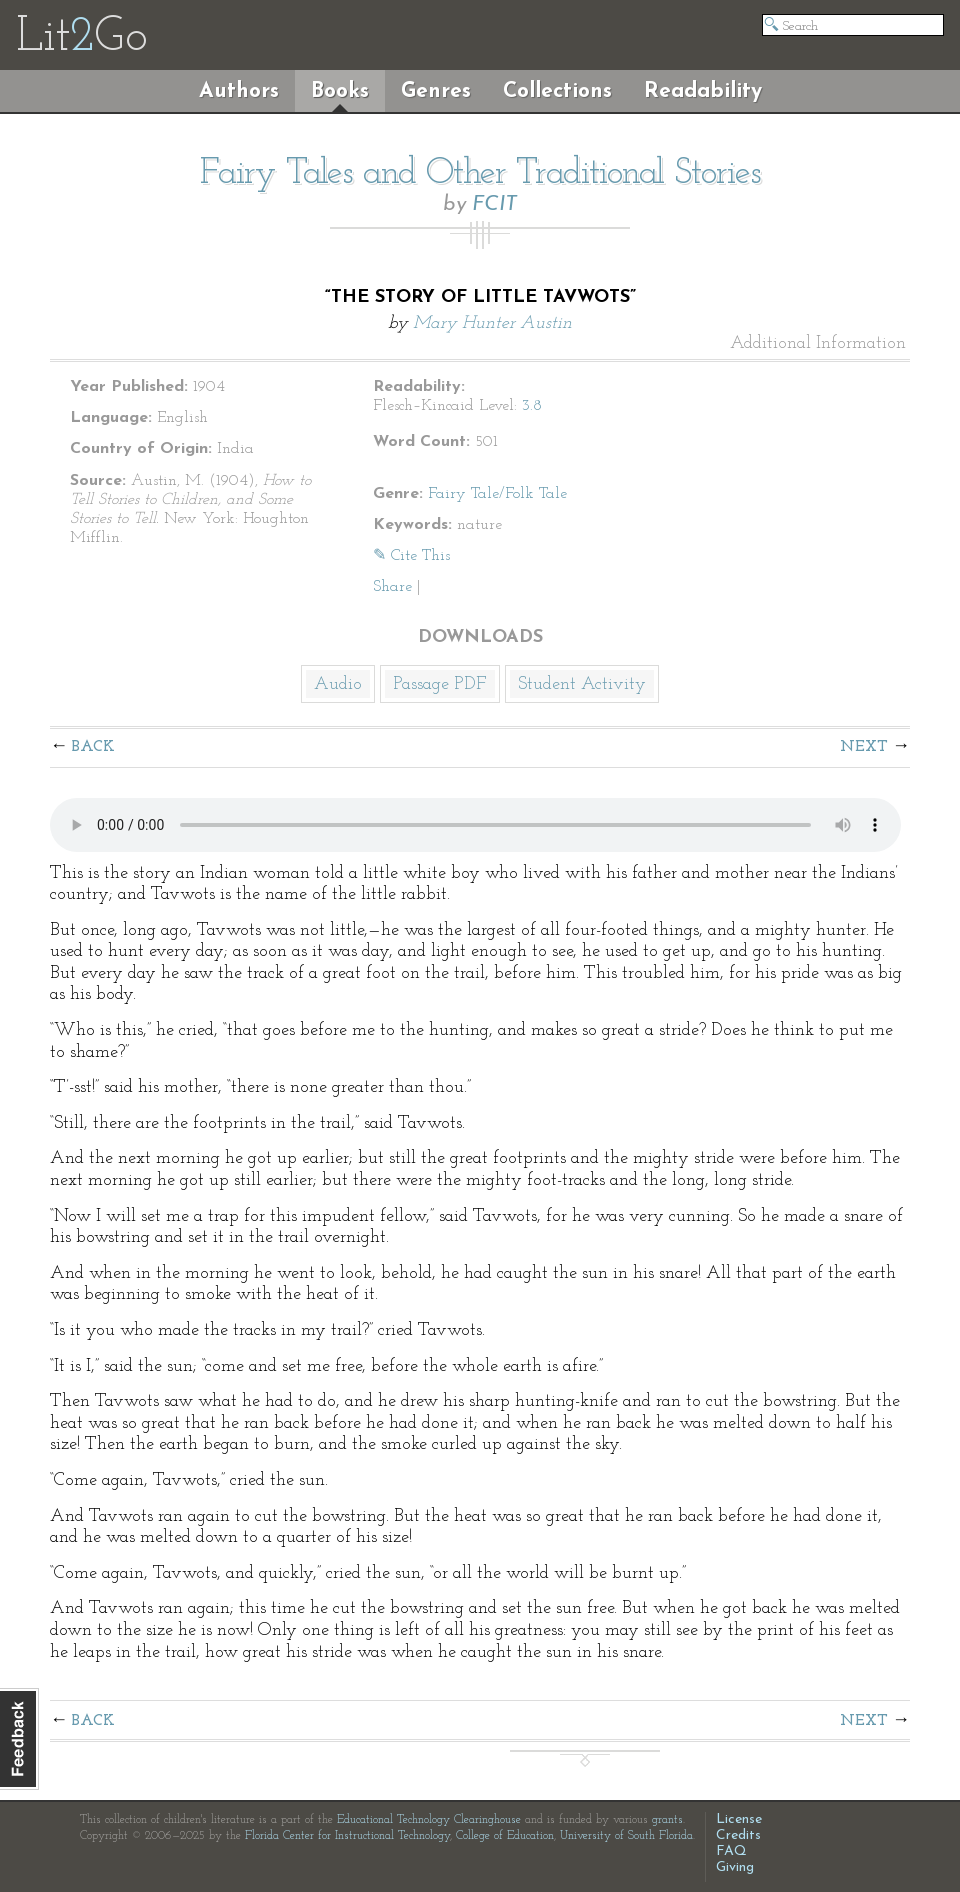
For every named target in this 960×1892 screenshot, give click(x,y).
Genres (436, 91)
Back (93, 747)
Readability (703, 91)
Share (392, 587)
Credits (738, 1835)
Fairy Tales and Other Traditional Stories (480, 174)
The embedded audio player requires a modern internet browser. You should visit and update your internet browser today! (475, 825)
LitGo (81, 38)
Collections (557, 91)
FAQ (731, 1851)
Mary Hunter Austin (492, 323)
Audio (338, 684)
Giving (735, 1867)
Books (340, 91)
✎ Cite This (411, 556)
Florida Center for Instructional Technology (347, 1836)
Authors (239, 91)
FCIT (494, 204)
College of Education (505, 1836)
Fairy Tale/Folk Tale (497, 494)
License (739, 1819)
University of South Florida (626, 1836)
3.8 (532, 406)
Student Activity (582, 684)
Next (864, 747)
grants (667, 1820)
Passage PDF (440, 684)
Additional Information (818, 344)
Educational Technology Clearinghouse (429, 1820)
